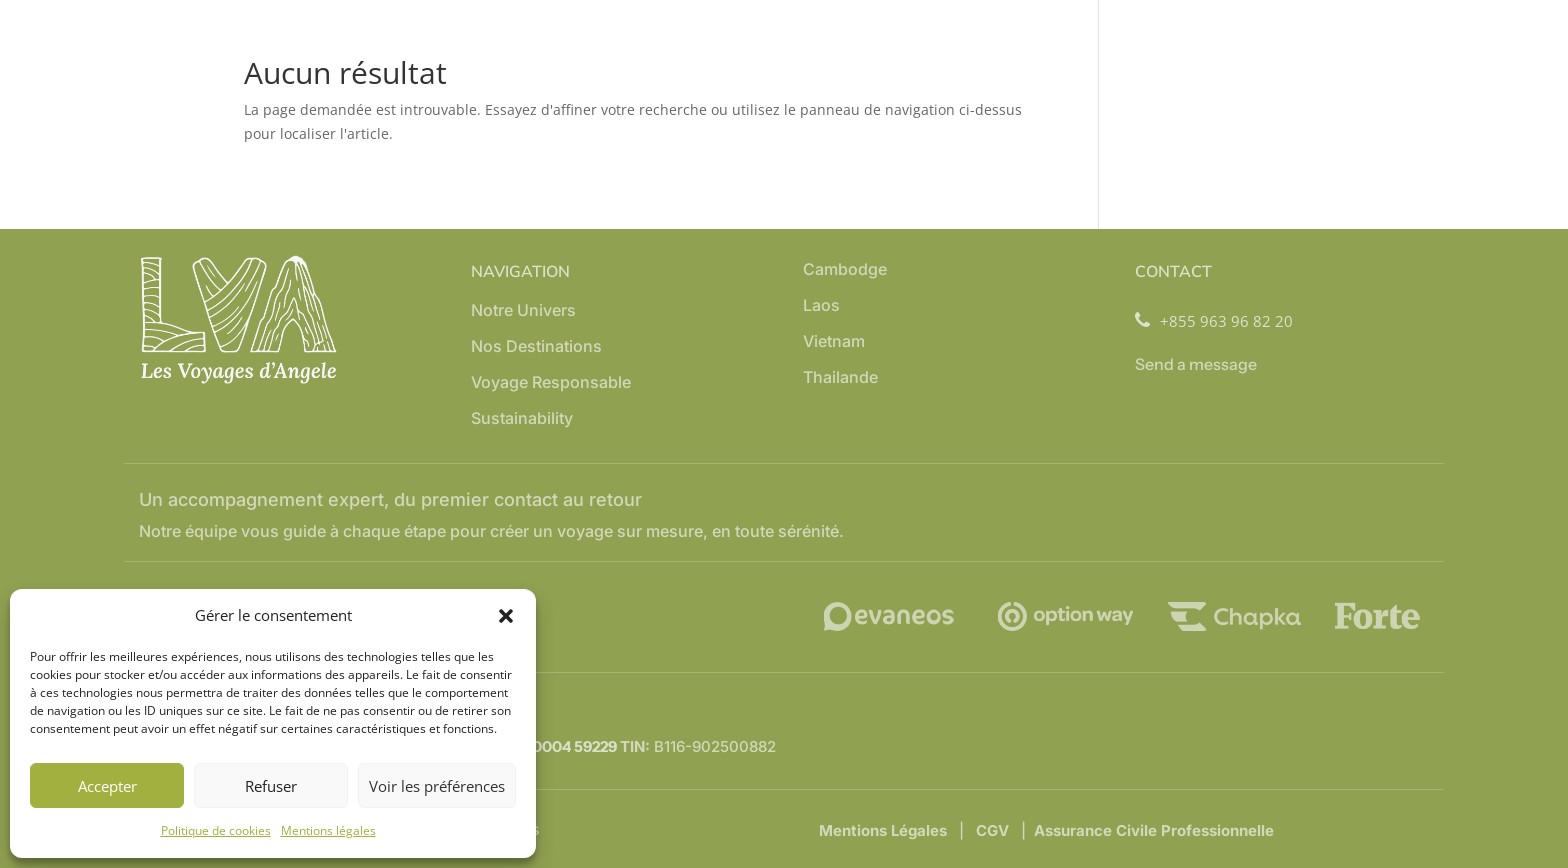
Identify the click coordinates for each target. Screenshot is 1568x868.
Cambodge (845, 270)
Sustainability (522, 419)
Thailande (840, 378)
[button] (506, 616)
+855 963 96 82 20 (1214, 322)
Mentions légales (328, 830)
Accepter (107, 786)
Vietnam (834, 342)
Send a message (1196, 364)
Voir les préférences (437, 786)
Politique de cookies (216, 830)
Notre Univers (523, 311)
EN (1511, 838)
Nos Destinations (536, 347)
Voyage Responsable (551, 383)
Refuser (271, 786)
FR (1541, 838)
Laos (821, 306)
